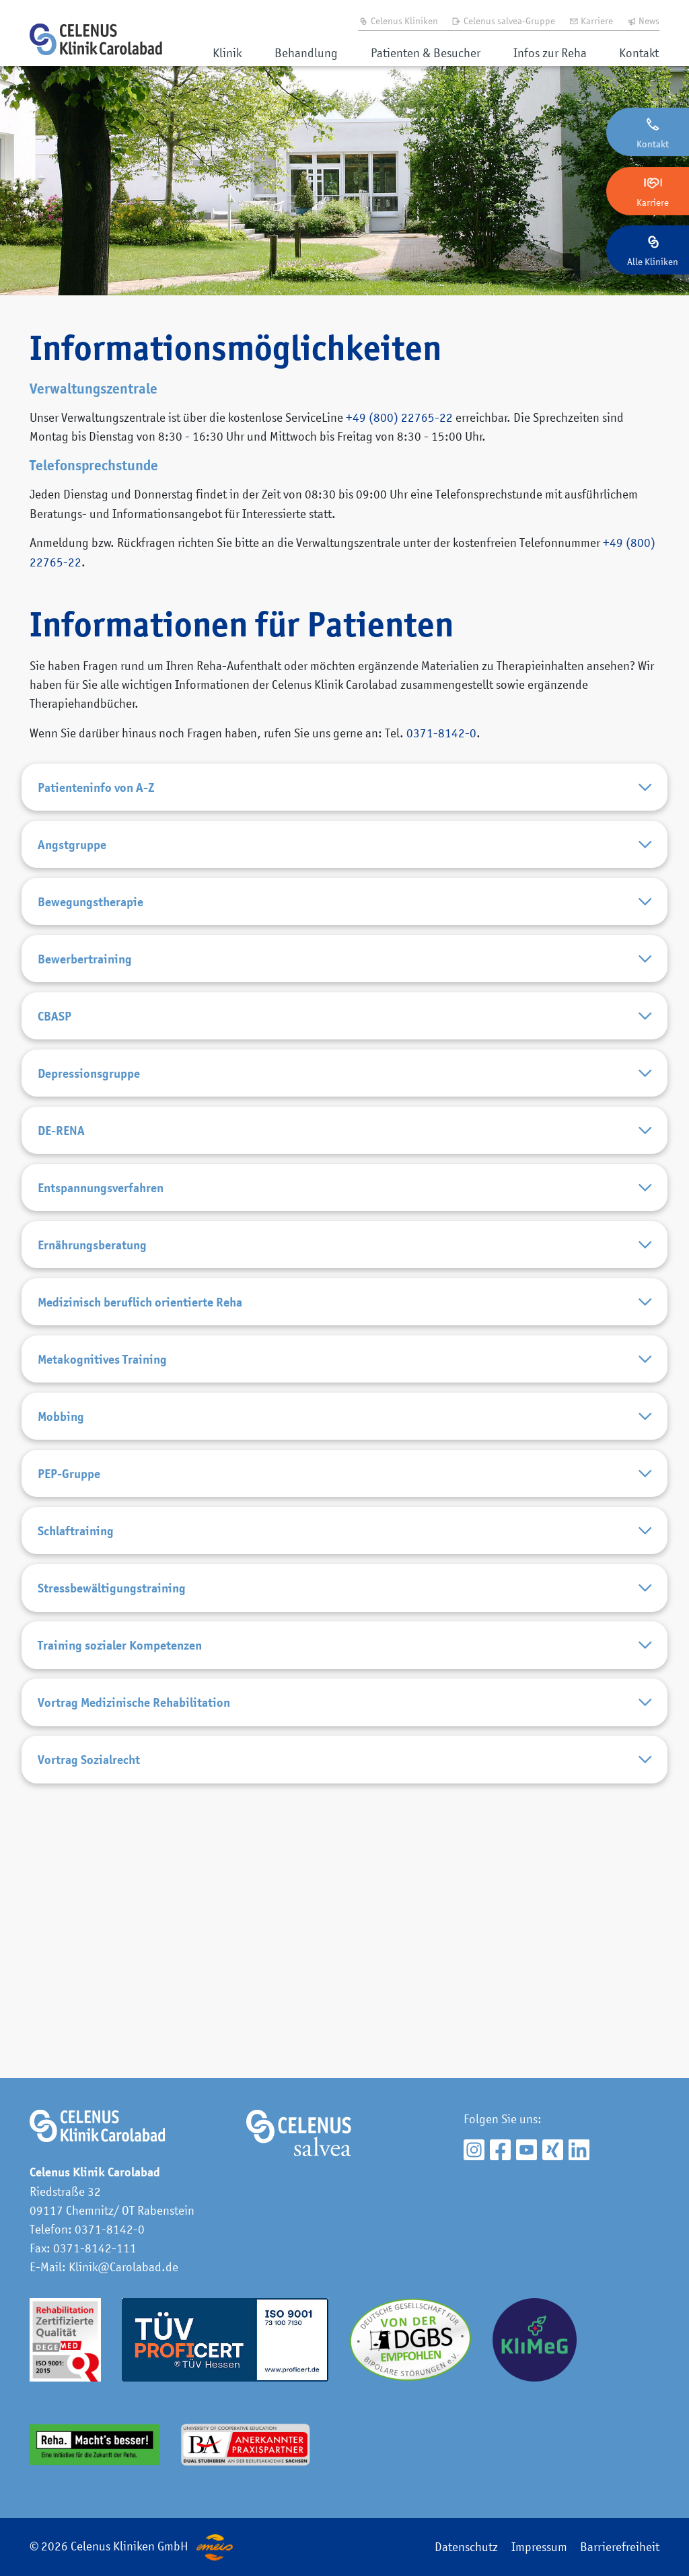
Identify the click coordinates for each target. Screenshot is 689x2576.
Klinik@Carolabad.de (123, 2267)
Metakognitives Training (344, 1513)
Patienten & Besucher (425, 53)
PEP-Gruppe (344, 1657)
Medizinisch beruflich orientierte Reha (344, 1441)
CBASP (344, 1082)
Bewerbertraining (344, 1010)
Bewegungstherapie (344, 938)
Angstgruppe (344, 866)
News (643, 20)
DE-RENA (344, 1225)
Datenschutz (466, 2547)
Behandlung (306, 53)
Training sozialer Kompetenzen (344, 1873)
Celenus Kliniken (398, 20)
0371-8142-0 (441, 733)
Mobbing (344, 1585)
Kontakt (639, 53)
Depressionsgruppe (344, 1153)
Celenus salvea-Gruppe (503, 20)
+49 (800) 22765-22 (399, 417)
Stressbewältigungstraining (344, 1801)
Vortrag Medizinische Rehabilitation (344, 1945)
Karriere (591, 20)
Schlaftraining (344, 1729)
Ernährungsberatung (344, 1369)
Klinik (227, 53)
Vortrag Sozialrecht (344, 2017)
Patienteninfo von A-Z (344, 794)
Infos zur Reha (550, 53)
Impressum (539, 2547)
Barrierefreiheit (619, 2547)
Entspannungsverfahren (344, 1297)
